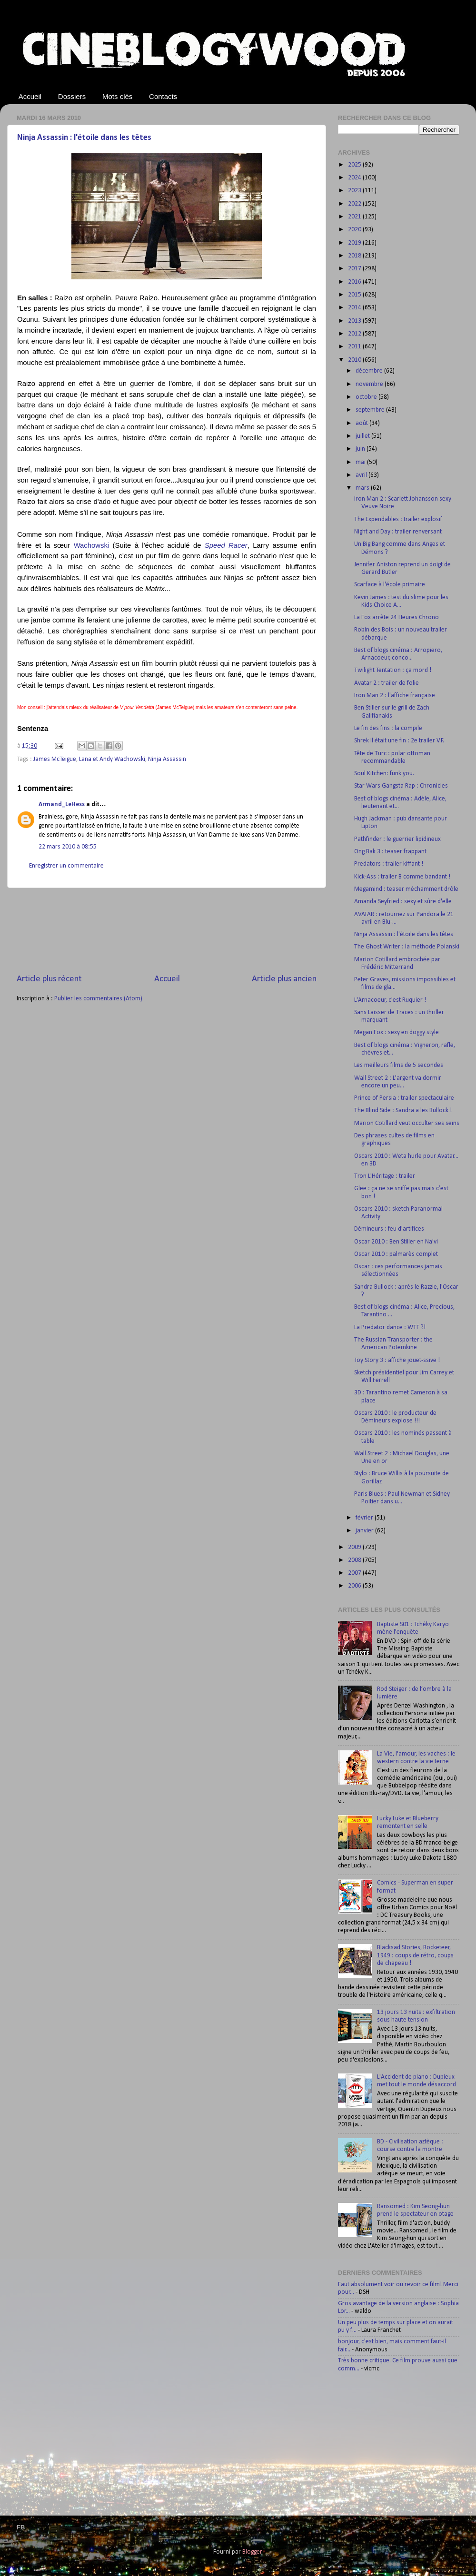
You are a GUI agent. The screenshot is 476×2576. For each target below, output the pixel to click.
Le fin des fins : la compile (388, 728)
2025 (355, 165)
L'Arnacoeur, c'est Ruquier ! (390, 1000)
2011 (355, 347)
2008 (355, 1560)
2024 (355, 178)
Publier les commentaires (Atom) (98, 999)
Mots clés (117, 96)
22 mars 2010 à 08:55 (68, 847)
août (362, 423)
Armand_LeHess (62, 804)
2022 (355, 204)
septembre (371, 410)
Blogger (252, 2552)
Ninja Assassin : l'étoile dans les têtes (84, 137)
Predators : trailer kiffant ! (388, 864)
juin (361, 449)
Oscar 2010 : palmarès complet (396, 1254)
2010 (355, 360)
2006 (355, 1586)
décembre (370, 371)
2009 (355, 1547)
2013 (355, 321)
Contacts (163, 96)
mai (361, 462)
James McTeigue (54, 759)
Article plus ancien (284, 979)
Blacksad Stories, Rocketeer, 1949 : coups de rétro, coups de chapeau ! (415, 1955)
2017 (355, 269)
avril (362, 475)
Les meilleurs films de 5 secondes (398, 1065)
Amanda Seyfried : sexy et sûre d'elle (403, 901)
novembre (370, 384)
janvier (365, 1531)
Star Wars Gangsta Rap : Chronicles (401, 786)
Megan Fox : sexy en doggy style (396, 1032)
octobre (367, 397)
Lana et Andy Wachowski (112, 759)
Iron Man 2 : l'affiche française (394, 695)
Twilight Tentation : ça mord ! (392, 670)
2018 (355, 256)
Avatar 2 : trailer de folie (386, 683)
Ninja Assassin (167, 759)
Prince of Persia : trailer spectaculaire (404, 1098)
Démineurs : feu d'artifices (389, 1229)
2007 (355, 1573)
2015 (355, 295)
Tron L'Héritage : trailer (384, 1176)
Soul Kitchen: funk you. (384, 773)
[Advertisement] (166, 930)
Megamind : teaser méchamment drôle (406, 889)
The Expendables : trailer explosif (398, 519)
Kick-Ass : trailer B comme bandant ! (402, 877)
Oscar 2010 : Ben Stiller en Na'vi (396, 1242)
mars (363, 488)
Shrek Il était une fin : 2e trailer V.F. (399, 741)
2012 (355, 334)
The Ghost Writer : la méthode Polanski (406, 947)
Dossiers (72, 96)
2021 (355, 217)
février (365, 1518)
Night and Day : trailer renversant (398, 532)
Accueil (30, 96)
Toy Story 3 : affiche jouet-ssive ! (397, 1360)
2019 (355, 243)
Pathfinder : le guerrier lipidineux (397, 839)
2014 (355, 308)
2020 (355, 230)
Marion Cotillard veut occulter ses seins (406, 1123)
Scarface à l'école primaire (389, 585)
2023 (355, 191)
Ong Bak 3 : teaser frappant (390, 852)
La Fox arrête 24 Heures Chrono (396, 617)
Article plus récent (49, 979)
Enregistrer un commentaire (66, 866)
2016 (355, 282)
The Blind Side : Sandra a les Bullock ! (403, 1110)
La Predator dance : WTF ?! (390, 1327)
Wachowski (91, 545)
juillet (363, 436)
